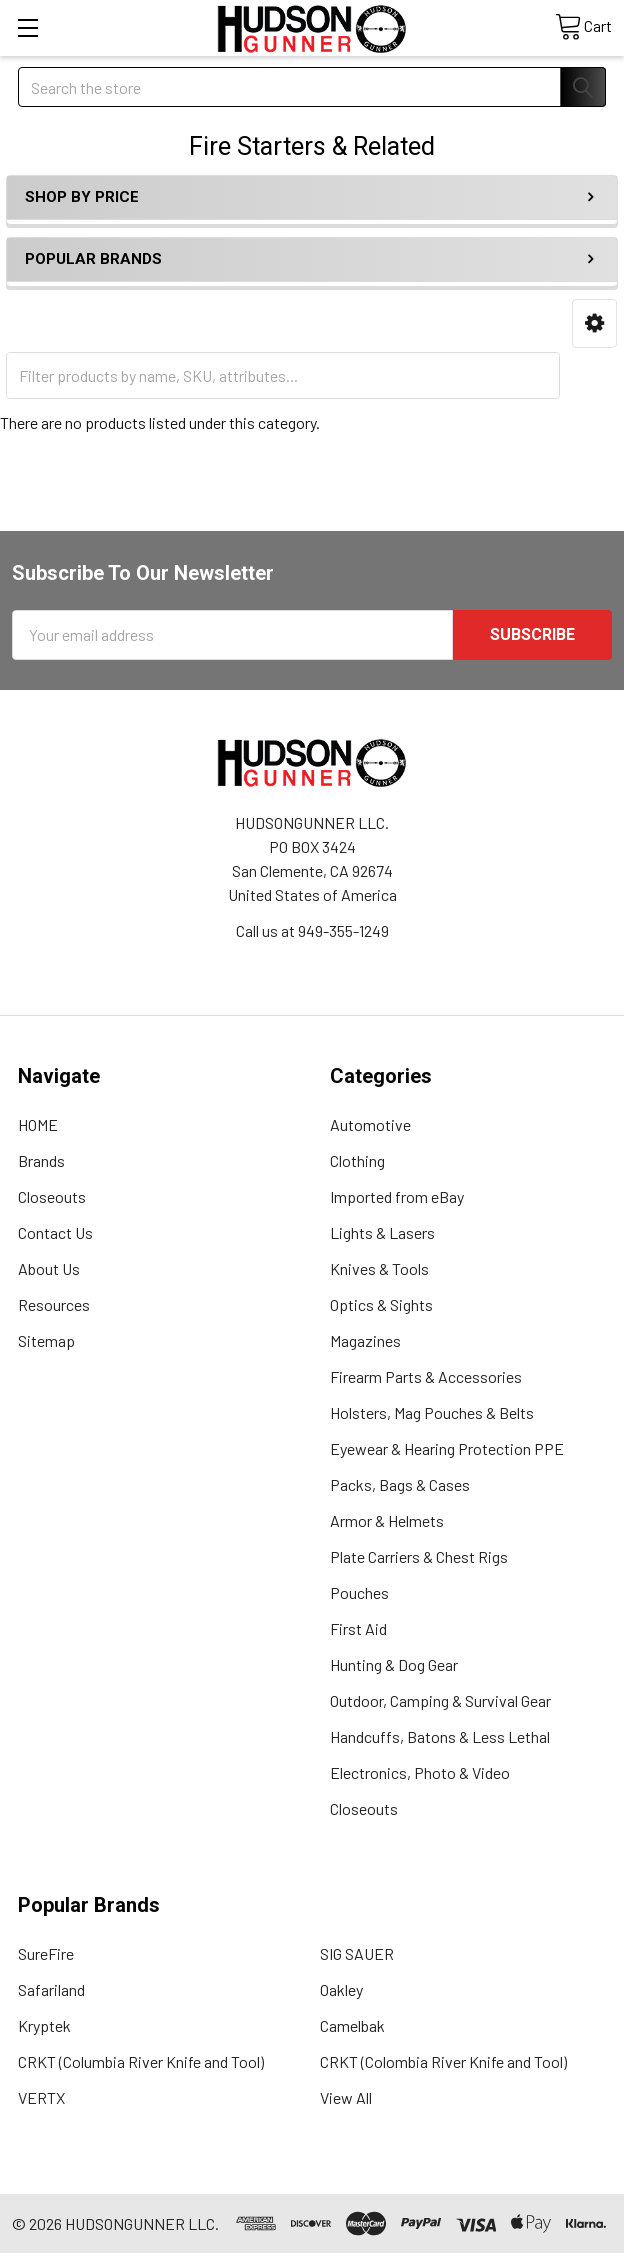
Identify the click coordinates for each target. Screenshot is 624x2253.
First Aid (358, 1628)
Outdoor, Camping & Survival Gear (440, 1700)
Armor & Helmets (387, 1520)
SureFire (46, 1953)
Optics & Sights (381, 1304)
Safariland (51, 1989)
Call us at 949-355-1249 (312, 930)
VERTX (41, 2097)
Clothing (357, 1160)
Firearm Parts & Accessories (426, 1376)
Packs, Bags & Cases (400, 1484)
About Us (49, 1268)
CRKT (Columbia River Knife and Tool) (141, 2061)
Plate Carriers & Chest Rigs (419, 1556)
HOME (38, 1124)
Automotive (370, 1124)
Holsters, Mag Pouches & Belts (432, 1412)
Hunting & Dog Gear (394, 1664)
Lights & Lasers (382, 1232)
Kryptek (44, 2025)
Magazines (365, 1340)
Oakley (341, 1989)
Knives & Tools (379, 1268)
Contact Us (55, 1232)
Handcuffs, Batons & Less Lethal (440, 1736)
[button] (594, 323)
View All (346, 2097)
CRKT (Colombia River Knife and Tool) (443, 2061)
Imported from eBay (397, 1196)
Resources (54, 1304)
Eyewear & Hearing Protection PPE (447, 1448)
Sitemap (46, 1340)
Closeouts (52, 1196)
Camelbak (352, 2025)
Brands (41, 1160)
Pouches (359, 1592)
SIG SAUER (357, 1953)
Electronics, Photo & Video (420, 1772)
